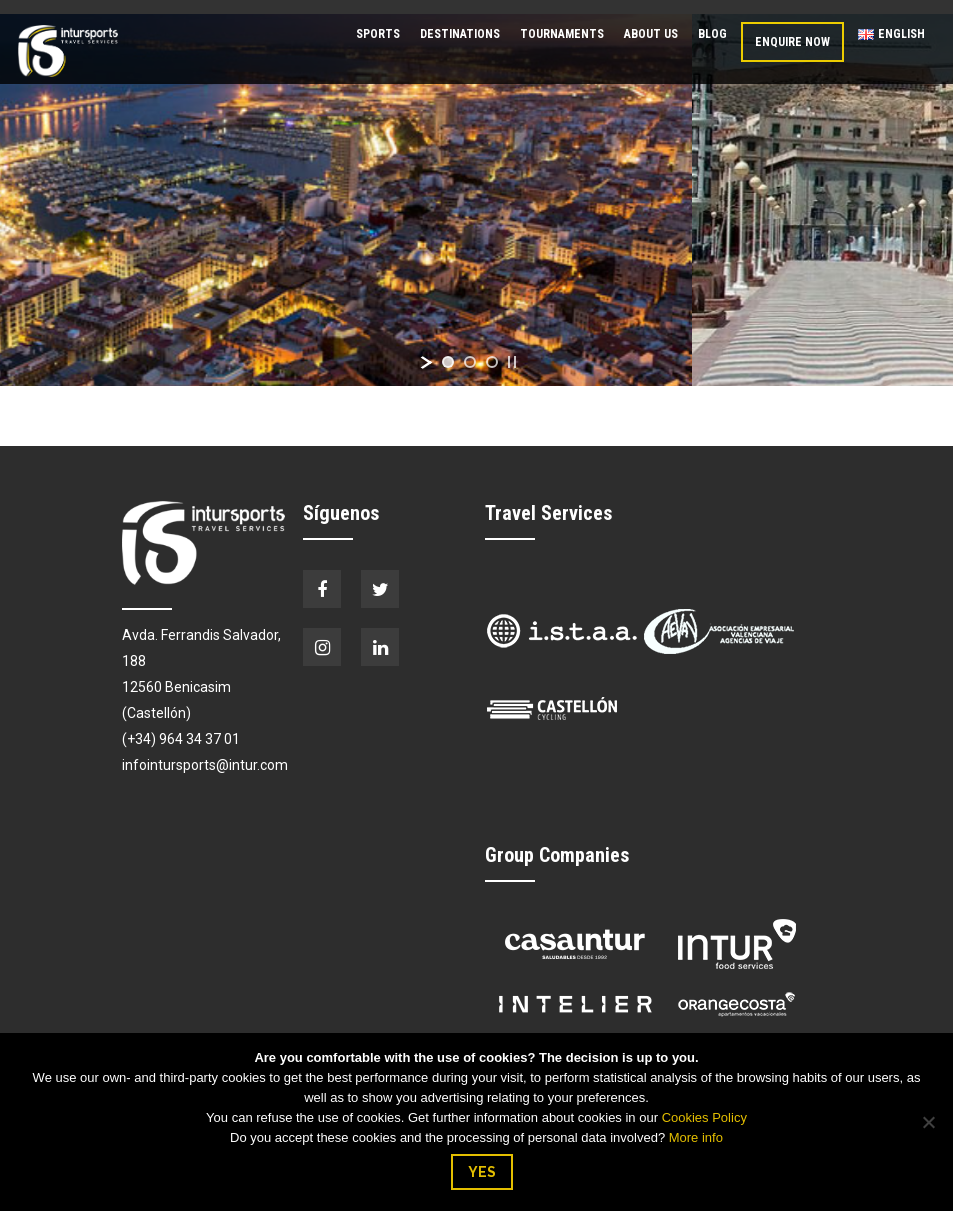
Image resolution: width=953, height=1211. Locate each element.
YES (482, 1172)
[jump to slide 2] (470, 362)
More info (696, 1137)
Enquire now (792, 42)
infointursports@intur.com (205, 765)
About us (651, 34)
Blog (712, 34)
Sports (378, 34)
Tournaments (562, 34)
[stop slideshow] (512, 362)
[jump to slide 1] (448, 362)
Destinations (460, 34)
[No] (928, 1122)
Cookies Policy (704, 1117)
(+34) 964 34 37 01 (181, 739)
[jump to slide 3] (492, 362)
